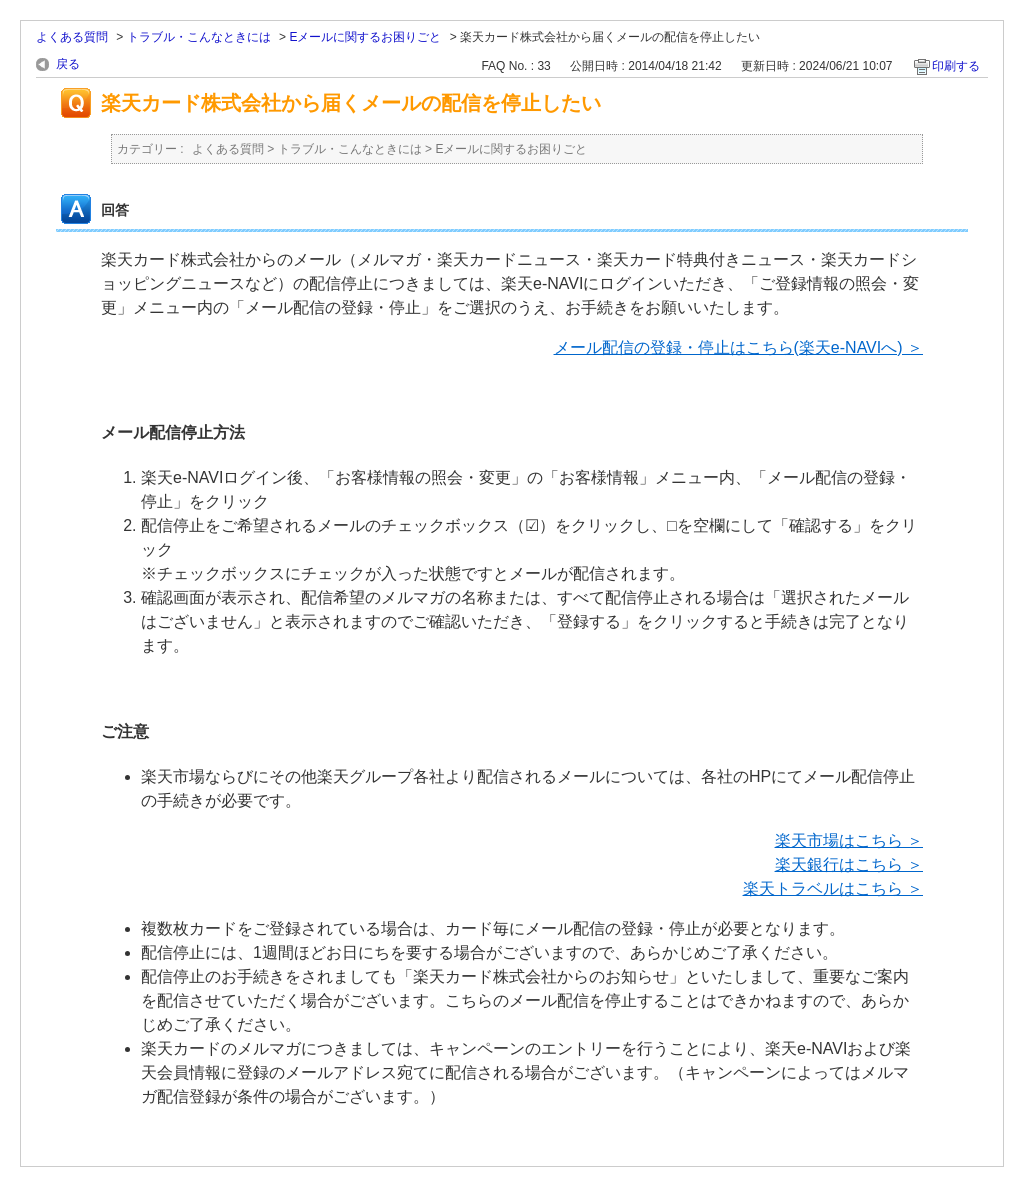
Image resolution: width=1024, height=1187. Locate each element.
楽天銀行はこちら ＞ (849, 864)
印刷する (956, 66)
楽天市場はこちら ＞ (849, 840)
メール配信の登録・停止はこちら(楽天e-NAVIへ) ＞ (738, 347)
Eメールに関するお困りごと (365, 37)
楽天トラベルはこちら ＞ (833, 888)
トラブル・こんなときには (199, 37)
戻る (68, 64)
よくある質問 (72, 37)
